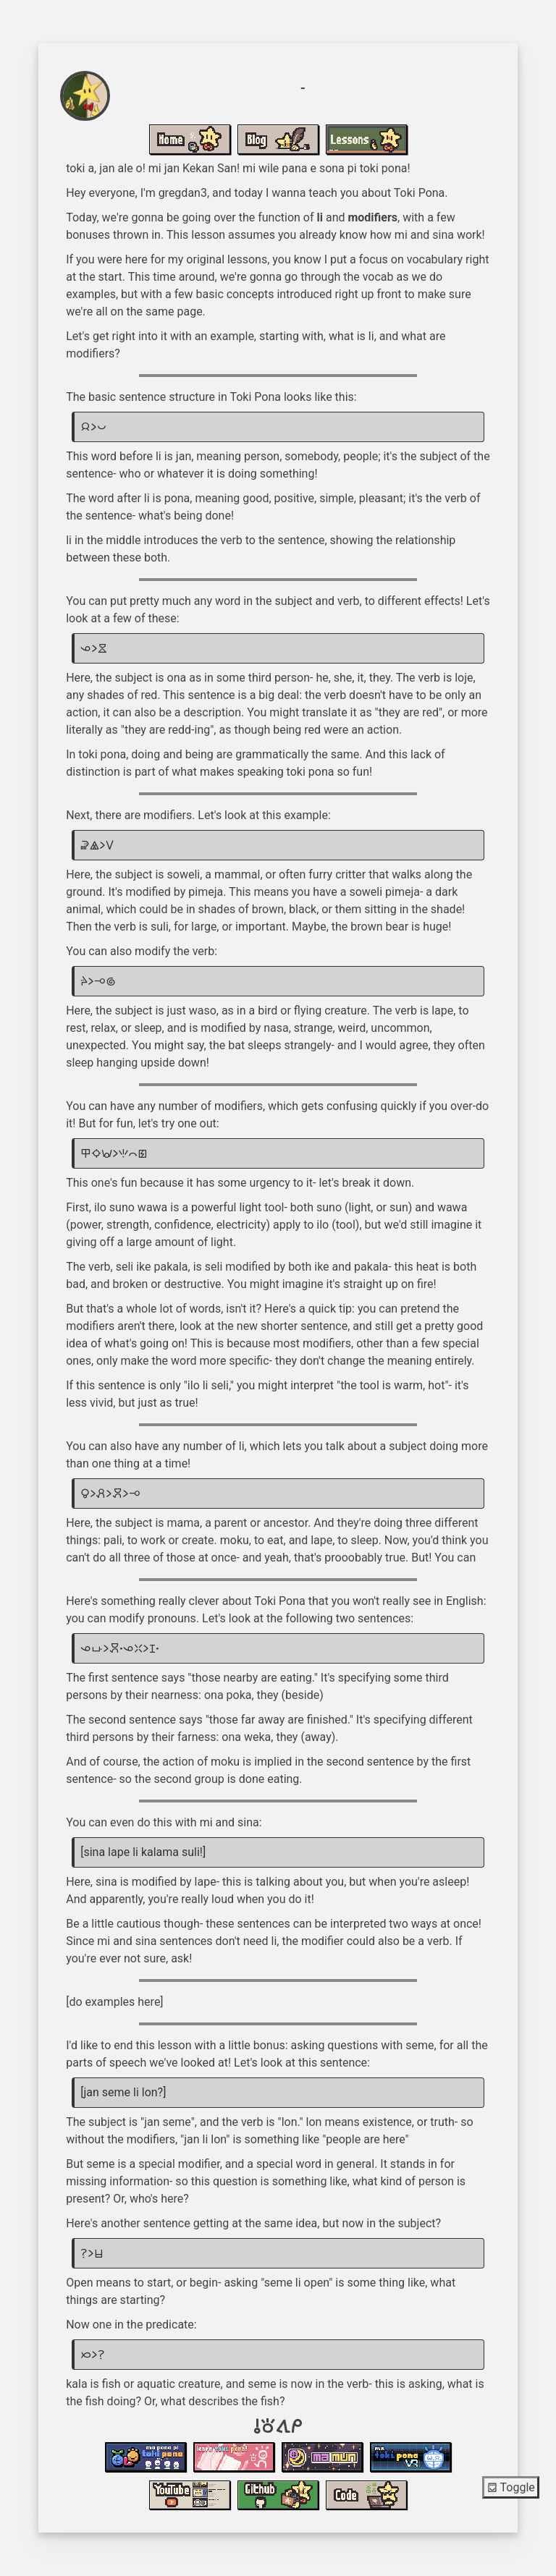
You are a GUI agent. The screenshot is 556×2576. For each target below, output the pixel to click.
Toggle (511, 2487)
